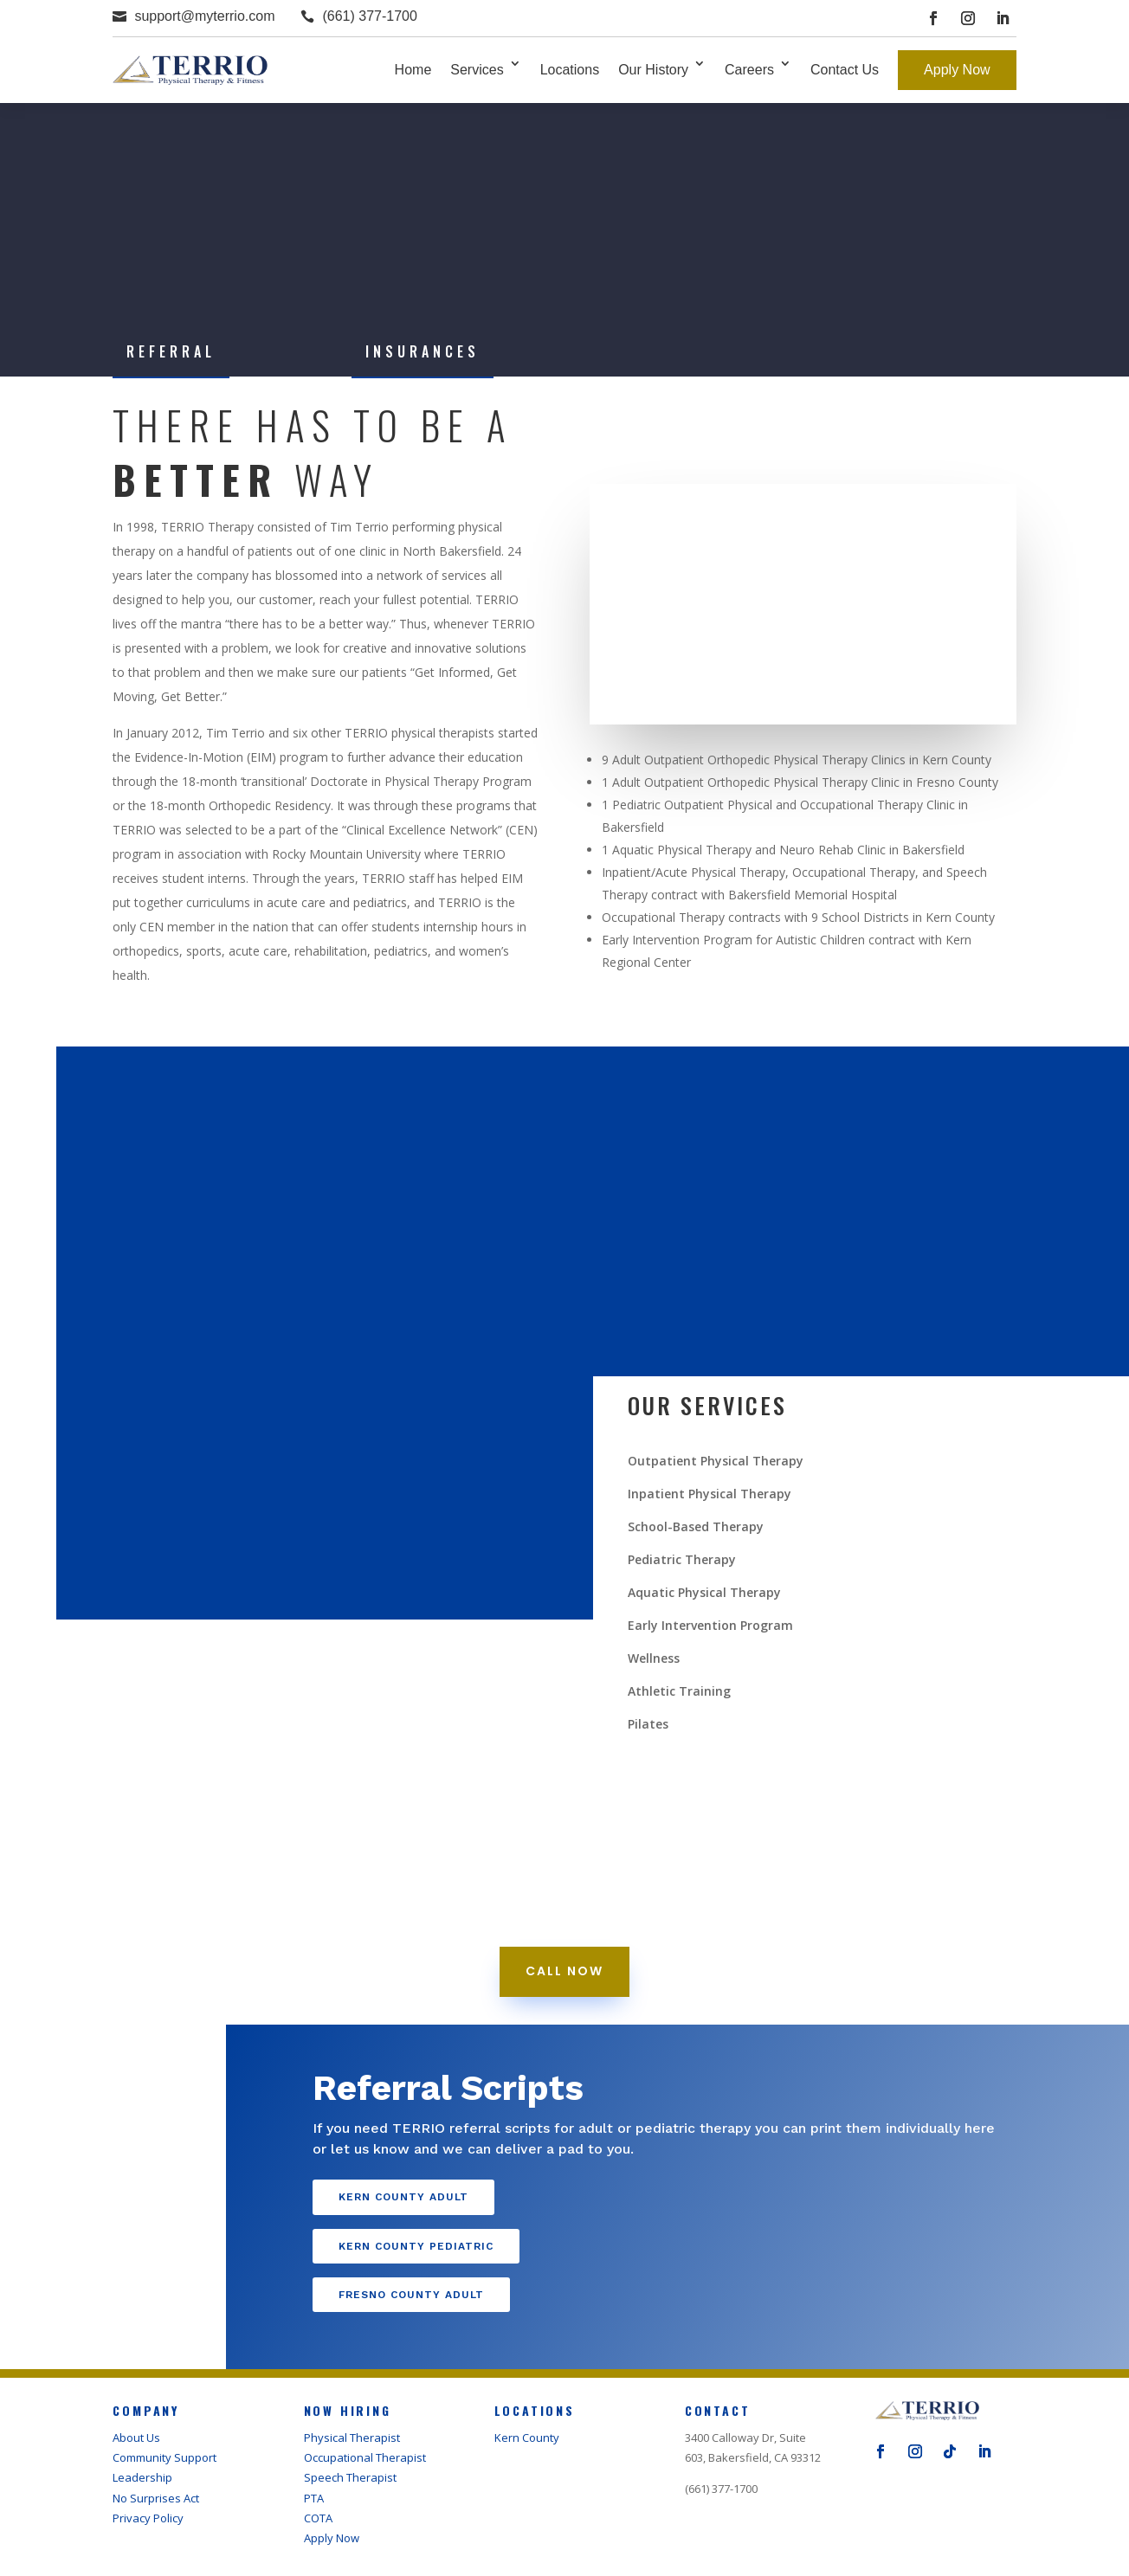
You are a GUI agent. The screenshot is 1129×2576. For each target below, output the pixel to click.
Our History (653, 69)
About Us (136, 2437)
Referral (171, 351)
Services (476, 69)
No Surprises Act (156, 2498)
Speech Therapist (350, 2477)
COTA (318, 2518)
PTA (314, 2498)
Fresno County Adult (411, 2295)
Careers (749, 69)
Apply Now (957, 69)
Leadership (142, 2477)
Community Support (164, 2457)
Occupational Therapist (365, 2457)
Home (413, 69)
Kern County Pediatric (416, 2246)
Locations (570, 69)
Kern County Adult (403, 2197)
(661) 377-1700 (369, 16)
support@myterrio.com (204, 16)
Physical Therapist (352, 2437)
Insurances (422, 351)
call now (564, 1971)
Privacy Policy (148, 2518)
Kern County (526, 2437)
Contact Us (844, 69)
